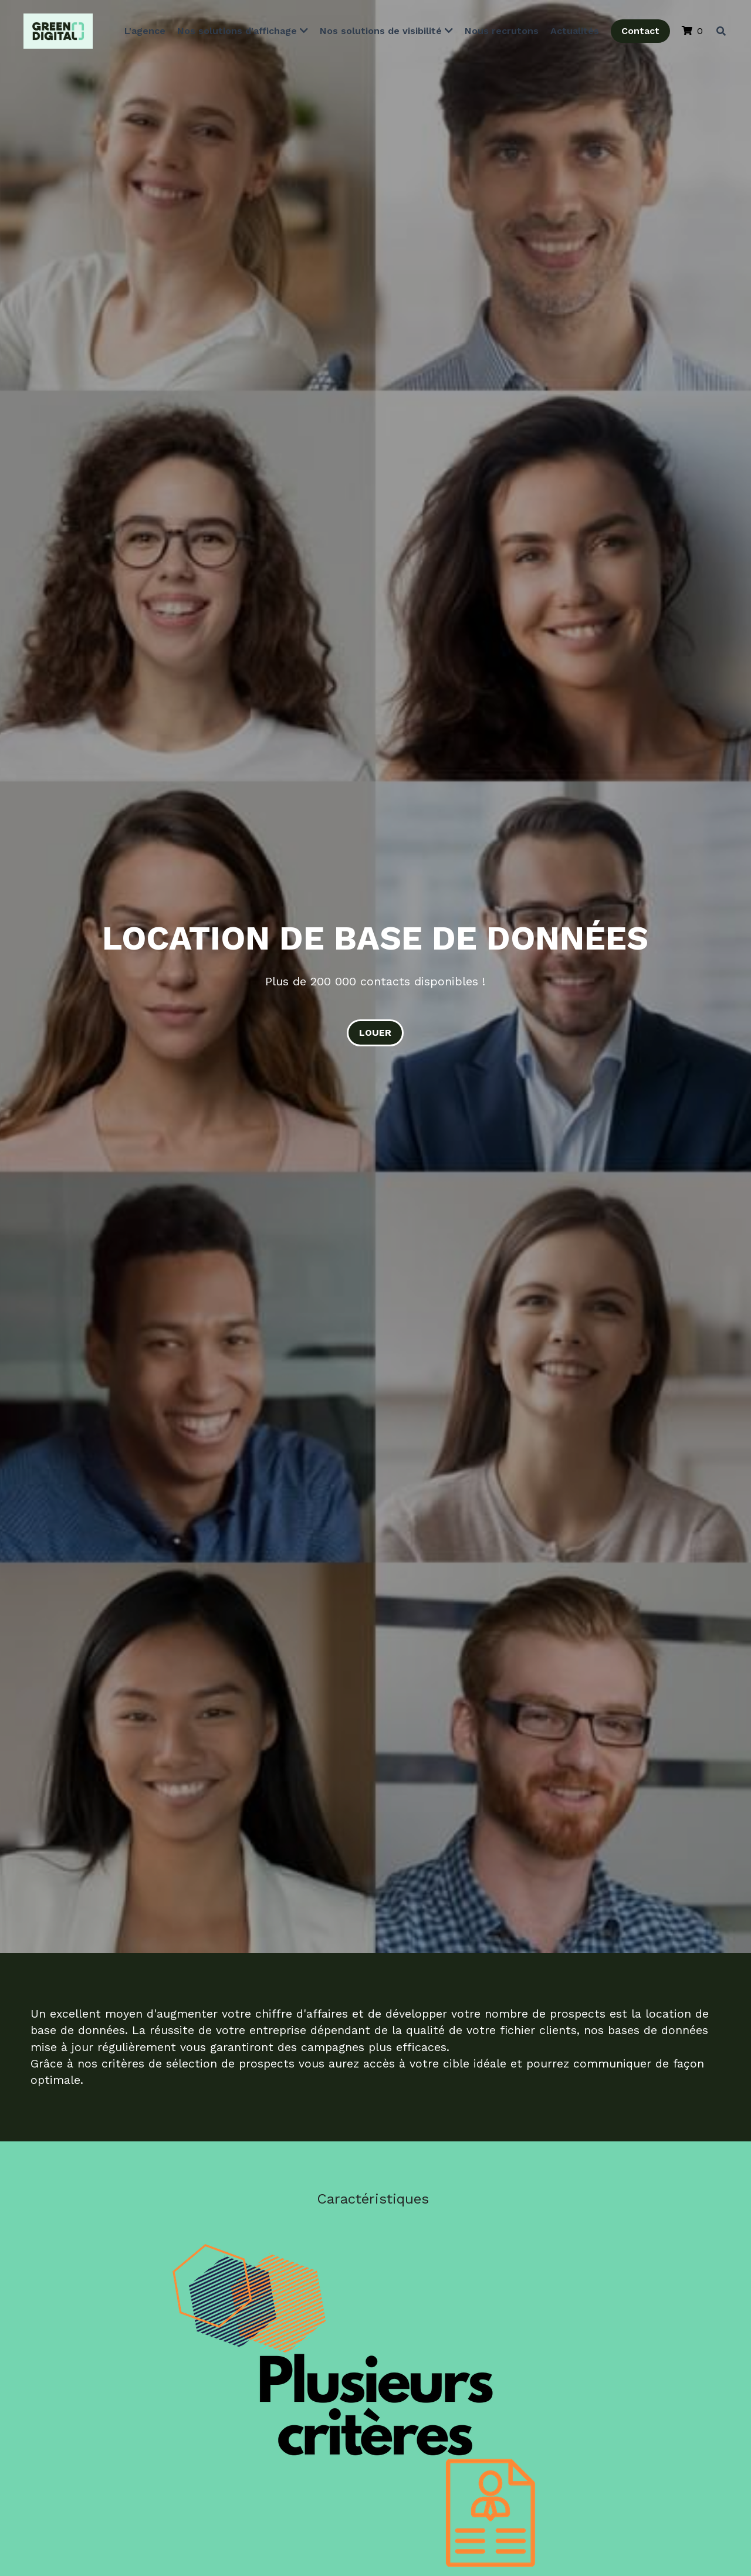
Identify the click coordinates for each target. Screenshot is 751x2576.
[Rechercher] (718, 32)
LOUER (375, 1032)
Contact (637, 32)
